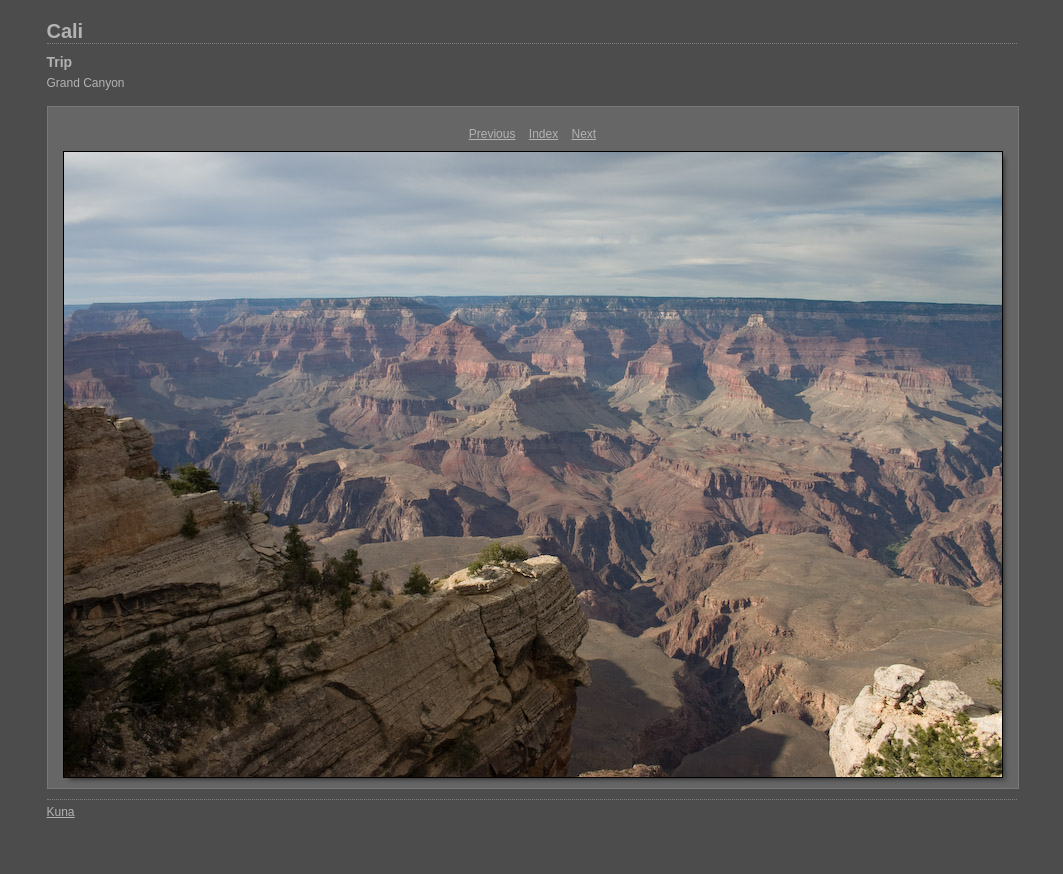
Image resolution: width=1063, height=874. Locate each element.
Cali (65, 31)
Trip (60, 62)
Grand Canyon (86, 83)
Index (543, 134)
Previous (492, 134)
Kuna (61, 812)
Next (584, 134)
